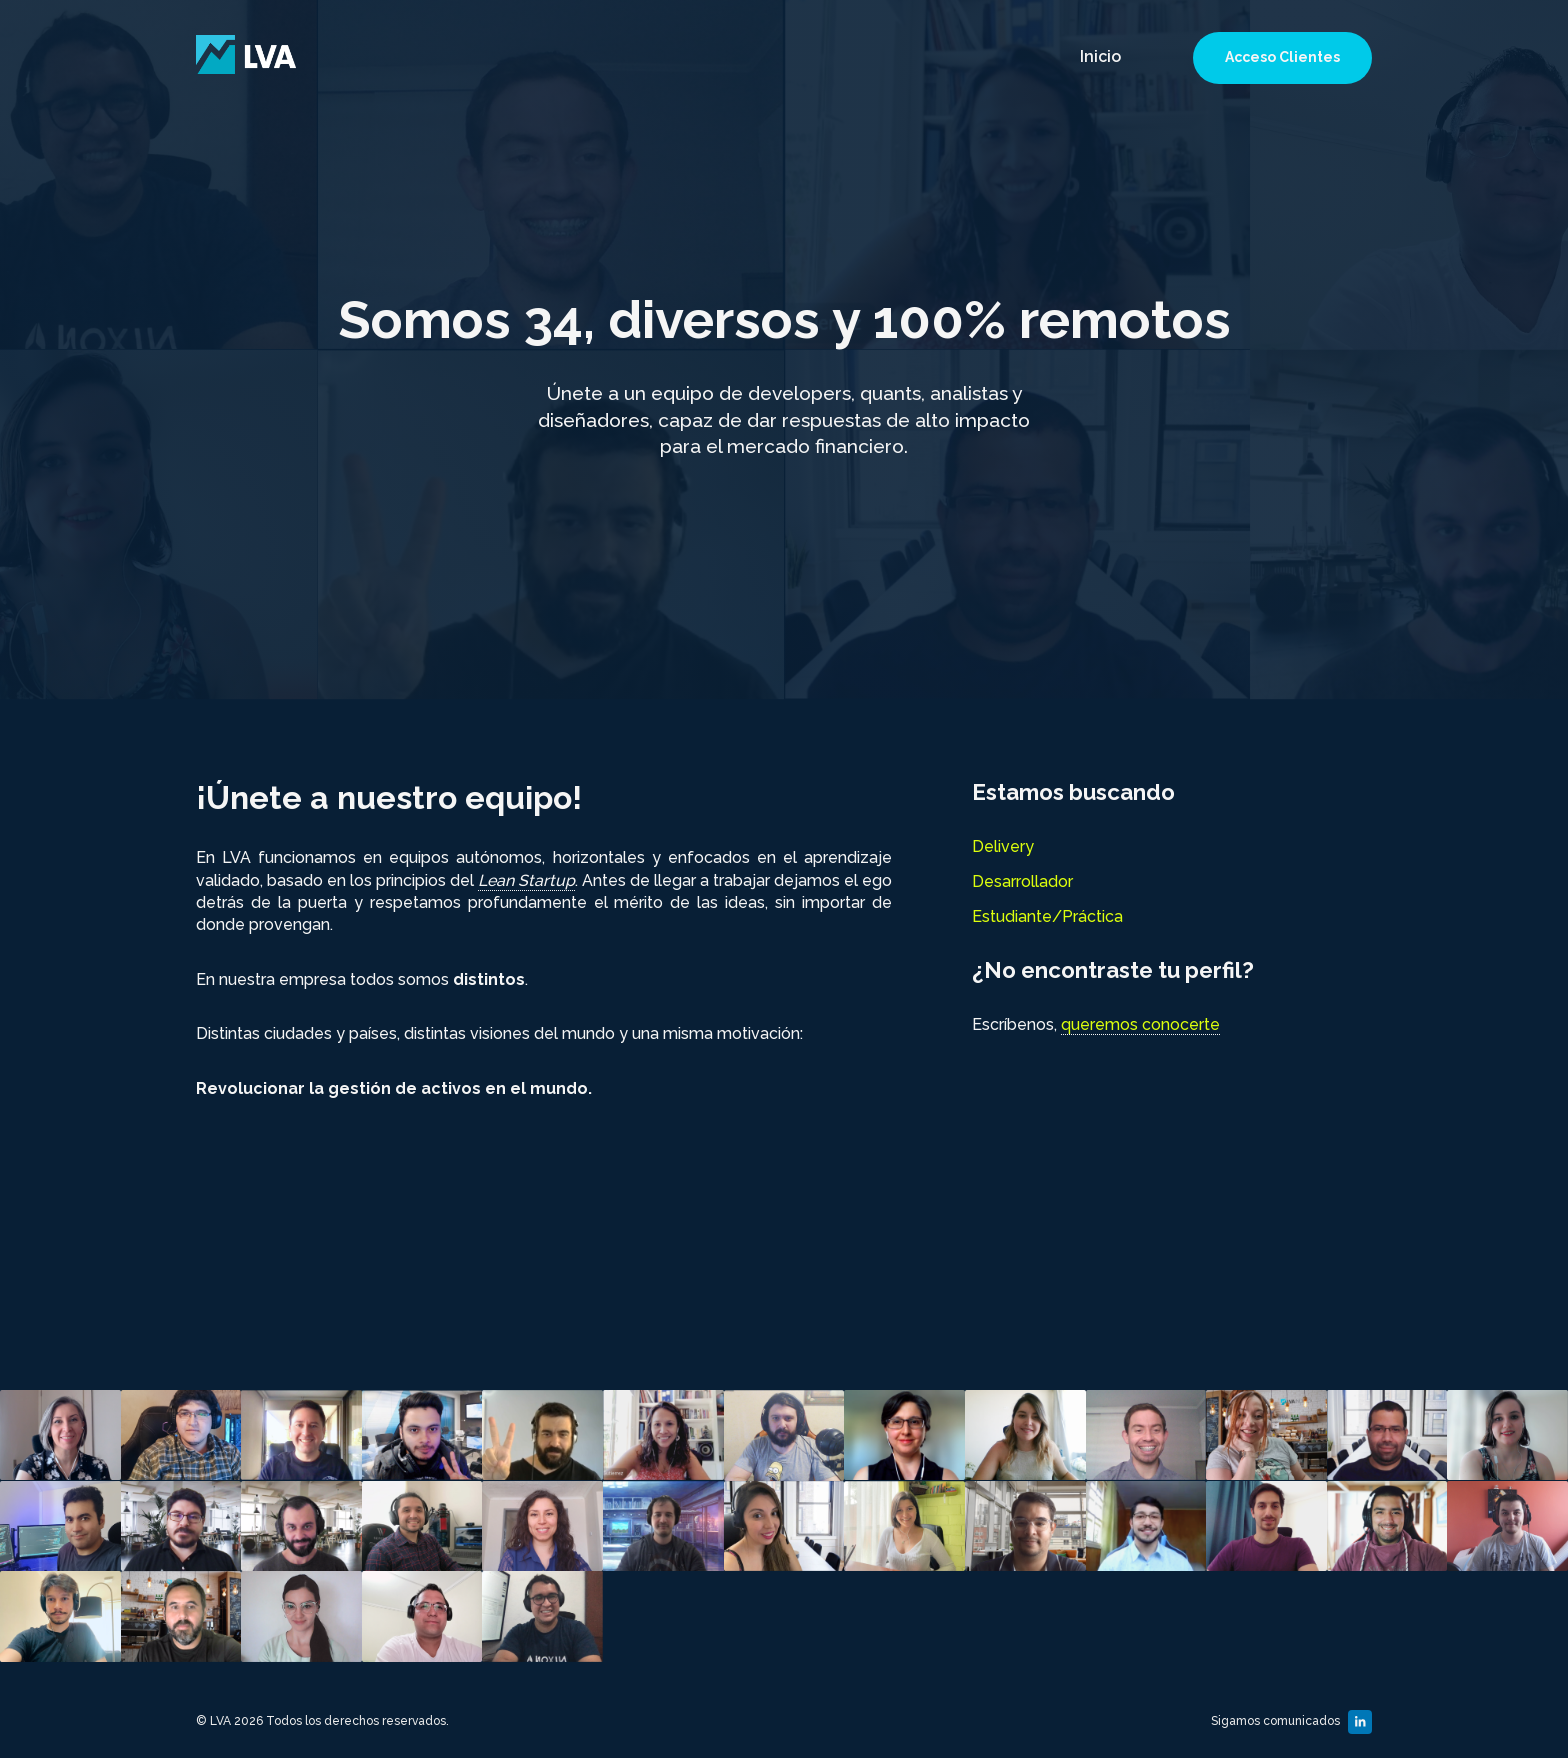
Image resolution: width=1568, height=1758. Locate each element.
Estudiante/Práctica (1047, 916)
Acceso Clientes (1282, 57)
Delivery (1003, 846)
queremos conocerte (1140, 1024)
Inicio (1100, 56)
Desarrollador (1022, 881)
